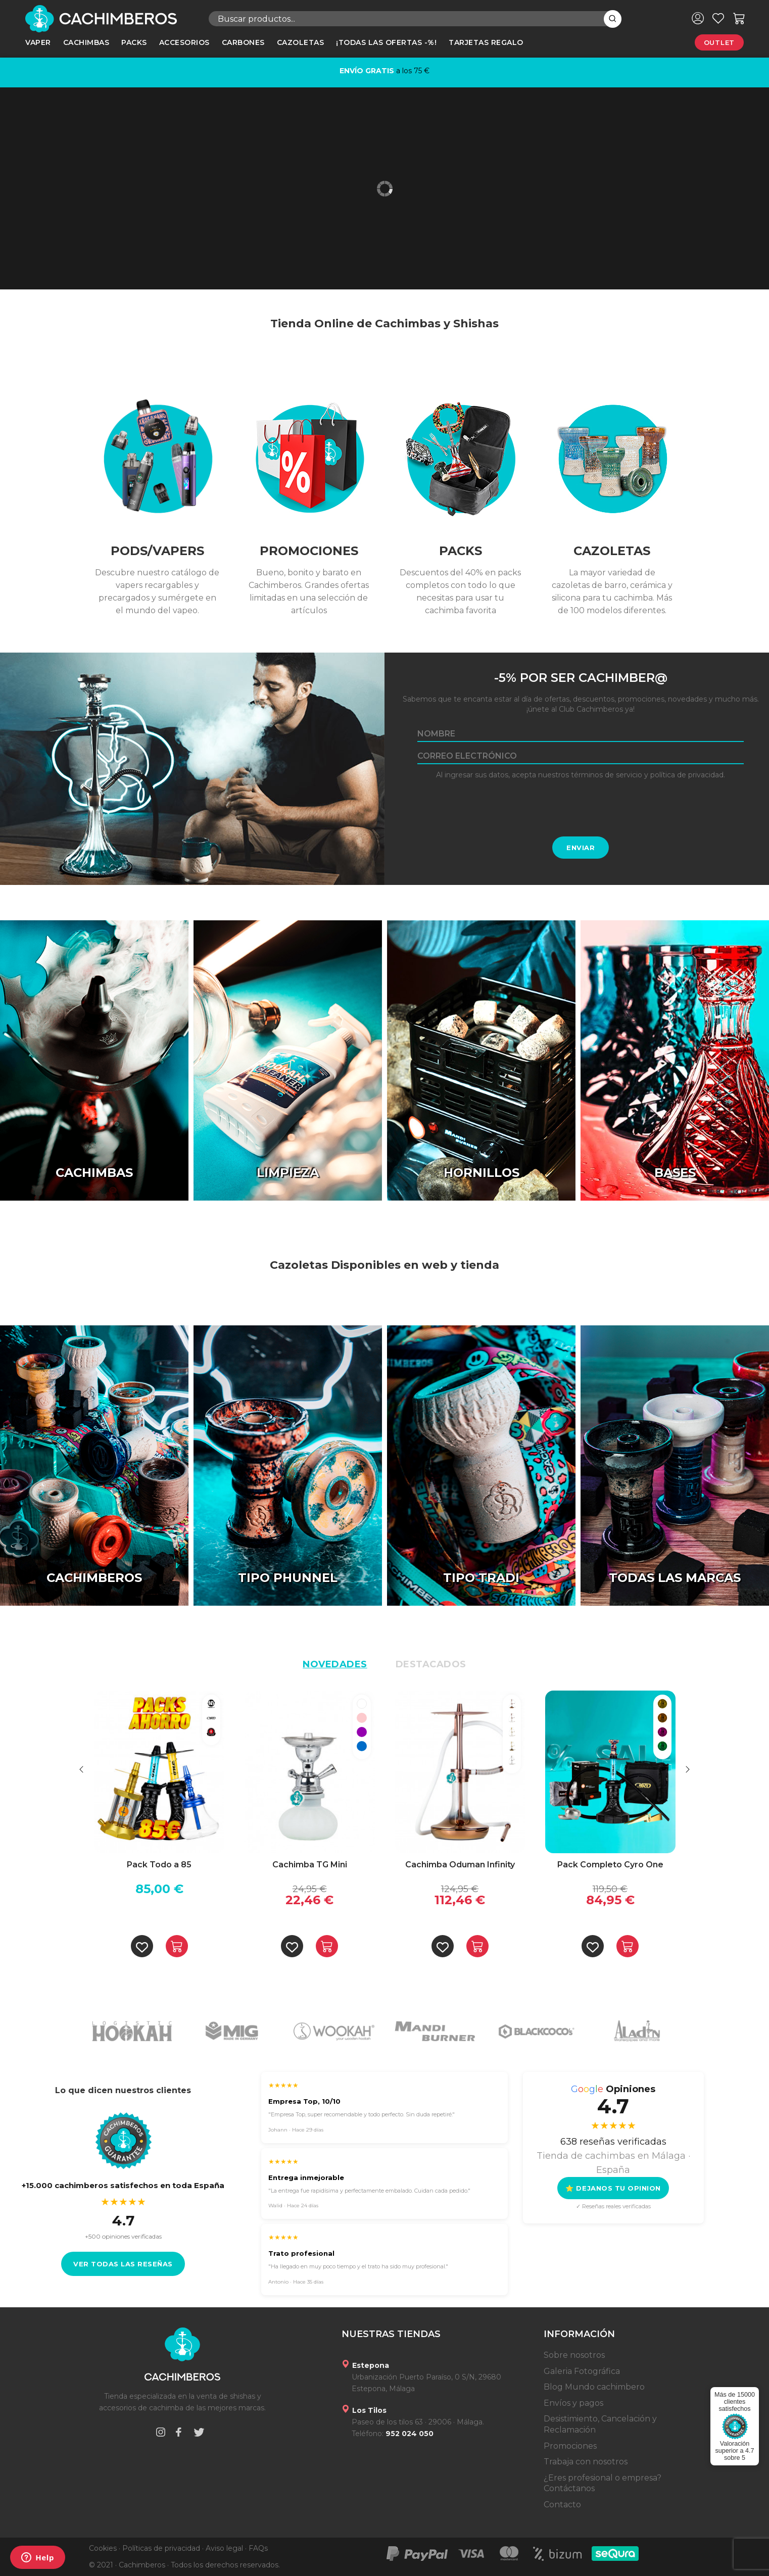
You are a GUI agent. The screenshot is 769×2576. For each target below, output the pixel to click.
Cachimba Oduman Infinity (460, 1864)
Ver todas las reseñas (123, 2264)
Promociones (570, 2446)
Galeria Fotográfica (582, 2371)
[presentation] (580, 807)
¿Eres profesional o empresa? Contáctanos (602, 2483)
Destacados (431, 1664)
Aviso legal (224, 2548)
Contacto (562, 2504)
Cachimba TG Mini (309, 1864)
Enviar (580, 848)
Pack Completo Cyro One (610, 1864)
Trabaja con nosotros (586, 2461)
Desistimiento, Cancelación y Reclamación (600, 2424)
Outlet (719, 42)
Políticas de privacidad (161, 2548)
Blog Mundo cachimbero (594, 2387)
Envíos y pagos (573, 2403)
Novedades (335, 1664)
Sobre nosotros (574, 2355)
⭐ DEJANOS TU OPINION (612, 2188)
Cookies (103, 2548)
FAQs (258, 2548)
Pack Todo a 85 (159, 1864)
